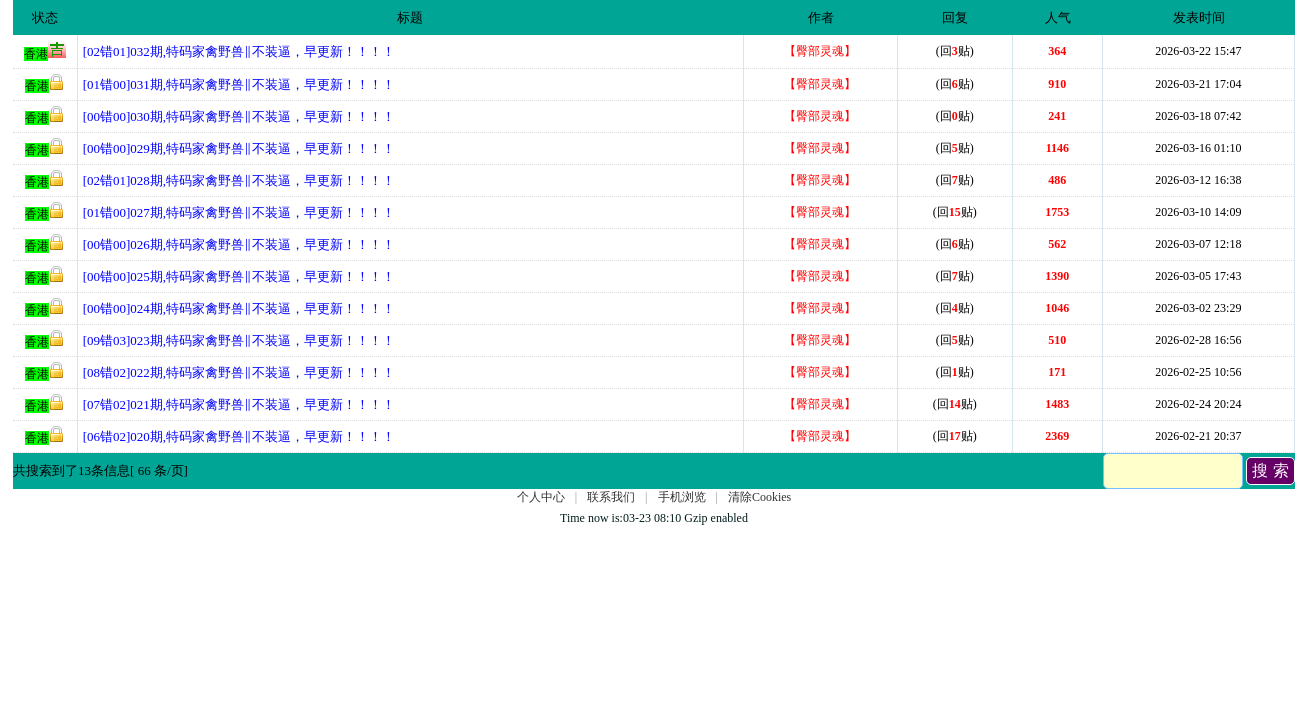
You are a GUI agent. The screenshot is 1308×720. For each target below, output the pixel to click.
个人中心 (541, 497)
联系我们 (611, 497)
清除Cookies (759, 497)
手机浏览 (682, 497)
